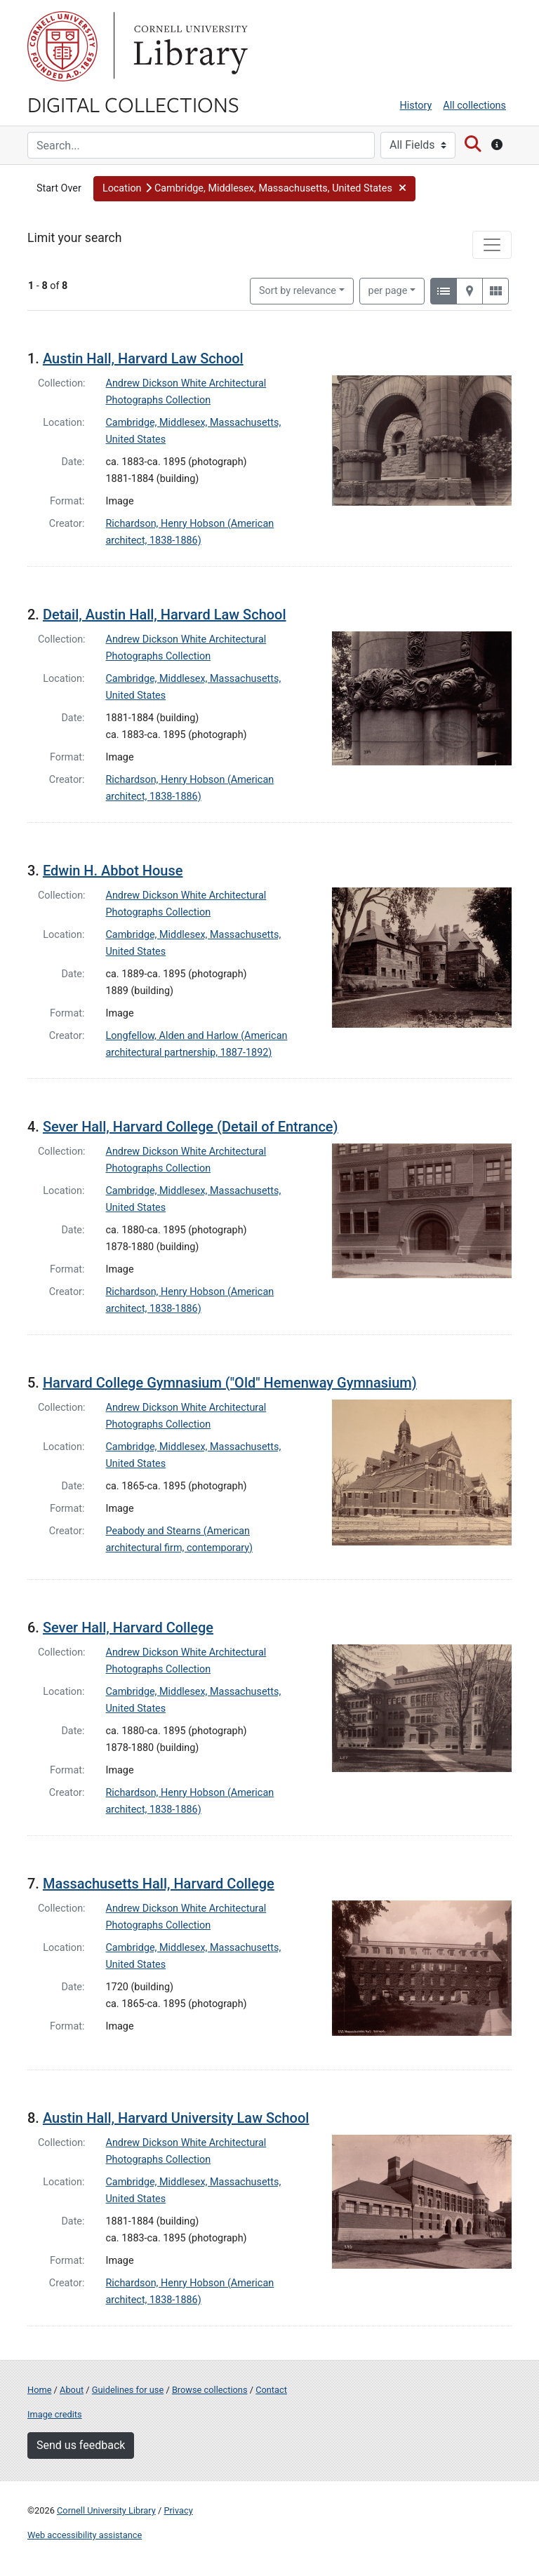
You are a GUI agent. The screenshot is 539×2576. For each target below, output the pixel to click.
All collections (474, 106)
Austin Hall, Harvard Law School (143, 358)
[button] (254, 188)
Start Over (58, 188)
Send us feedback (80, 2445)
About (72, 2389)
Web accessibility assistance (84, 2535)
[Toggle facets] (492, 245)
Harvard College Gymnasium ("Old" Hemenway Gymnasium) (230, 1382)
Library (189, 46)
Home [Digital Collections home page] (39, 2389)
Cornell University (62, 46)
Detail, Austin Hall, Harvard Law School (164, 614)
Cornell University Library (106, 2510)
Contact (271, 2389)
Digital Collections (133, 104)
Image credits (54, 2414)
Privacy (178, 2510)
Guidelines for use (128, 2389)
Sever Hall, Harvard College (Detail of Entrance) (190, 1126)
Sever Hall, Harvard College (128, 1627)
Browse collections (210, 2389)
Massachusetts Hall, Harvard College (158, 1883)
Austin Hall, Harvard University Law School (176, 2117)
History (416, 106)
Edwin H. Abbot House (113, 870)
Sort (297, 291)
